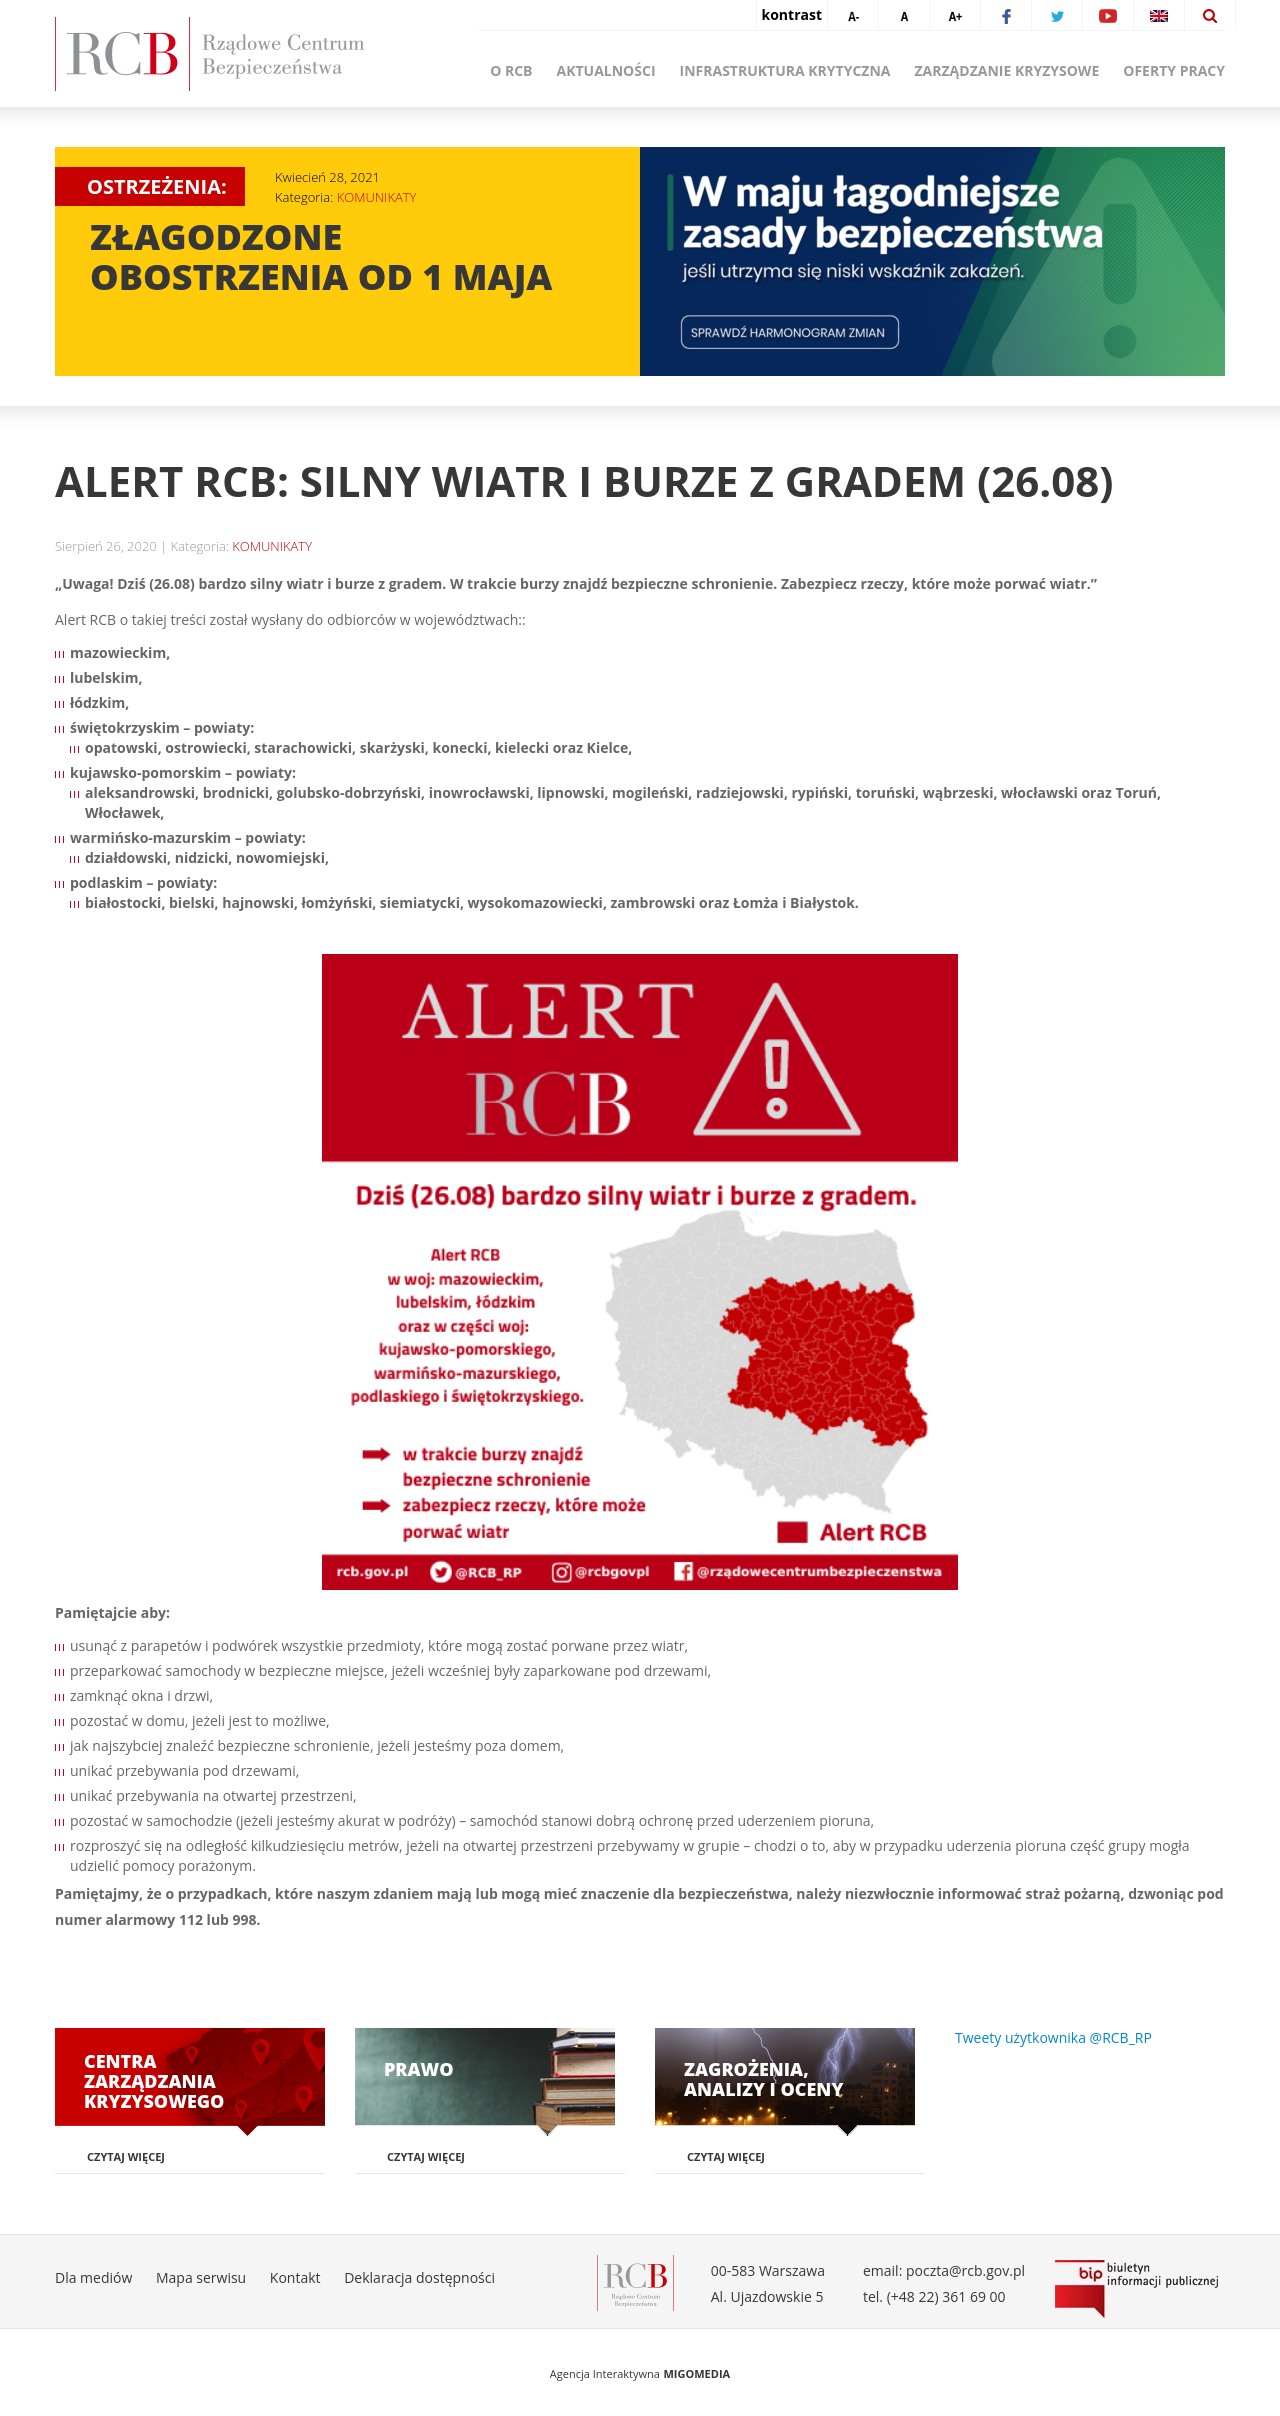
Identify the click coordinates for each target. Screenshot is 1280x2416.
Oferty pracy (1174, 70)
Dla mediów (93, 2277)
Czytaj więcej (126, 2156)
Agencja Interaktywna (605, 2373)
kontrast (792, 14)
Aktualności (606, 70)
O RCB (511, 70)
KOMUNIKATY (377, 197)
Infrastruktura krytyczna (785, 70)
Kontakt (295, 2277)
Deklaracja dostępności (419, 2277)
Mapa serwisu (201, 2277)
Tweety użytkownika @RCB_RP (1053, 2037)
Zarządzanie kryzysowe (1007, 70)
